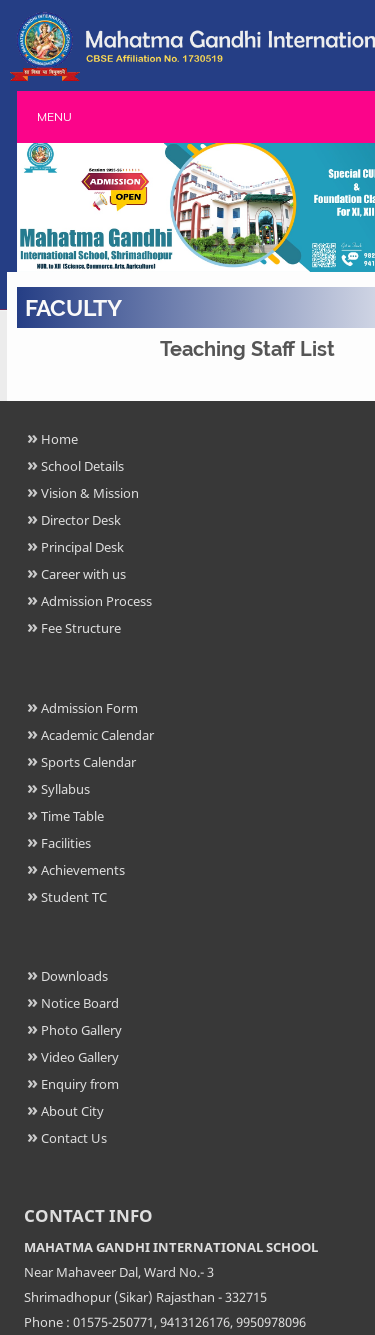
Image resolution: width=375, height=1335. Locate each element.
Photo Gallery (81, 1030)
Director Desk (81, 520)
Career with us (83, 574)
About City (72, 1111)
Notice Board (80, 1003)
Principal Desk (82, 547)
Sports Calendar (88, 762)
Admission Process (96, 601)
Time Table (72, 816)
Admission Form (89, 708)
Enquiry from (80, 1084)
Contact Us (74, 1138)
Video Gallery (80, 1057)
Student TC (74, 897)
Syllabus (65, 789)
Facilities (66, 843)
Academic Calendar (97, 735)
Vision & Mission (90, 493)
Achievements (83, 870)
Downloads (74, 976)
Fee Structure (81, 628)
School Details (82, 466)
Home (59, 439)
